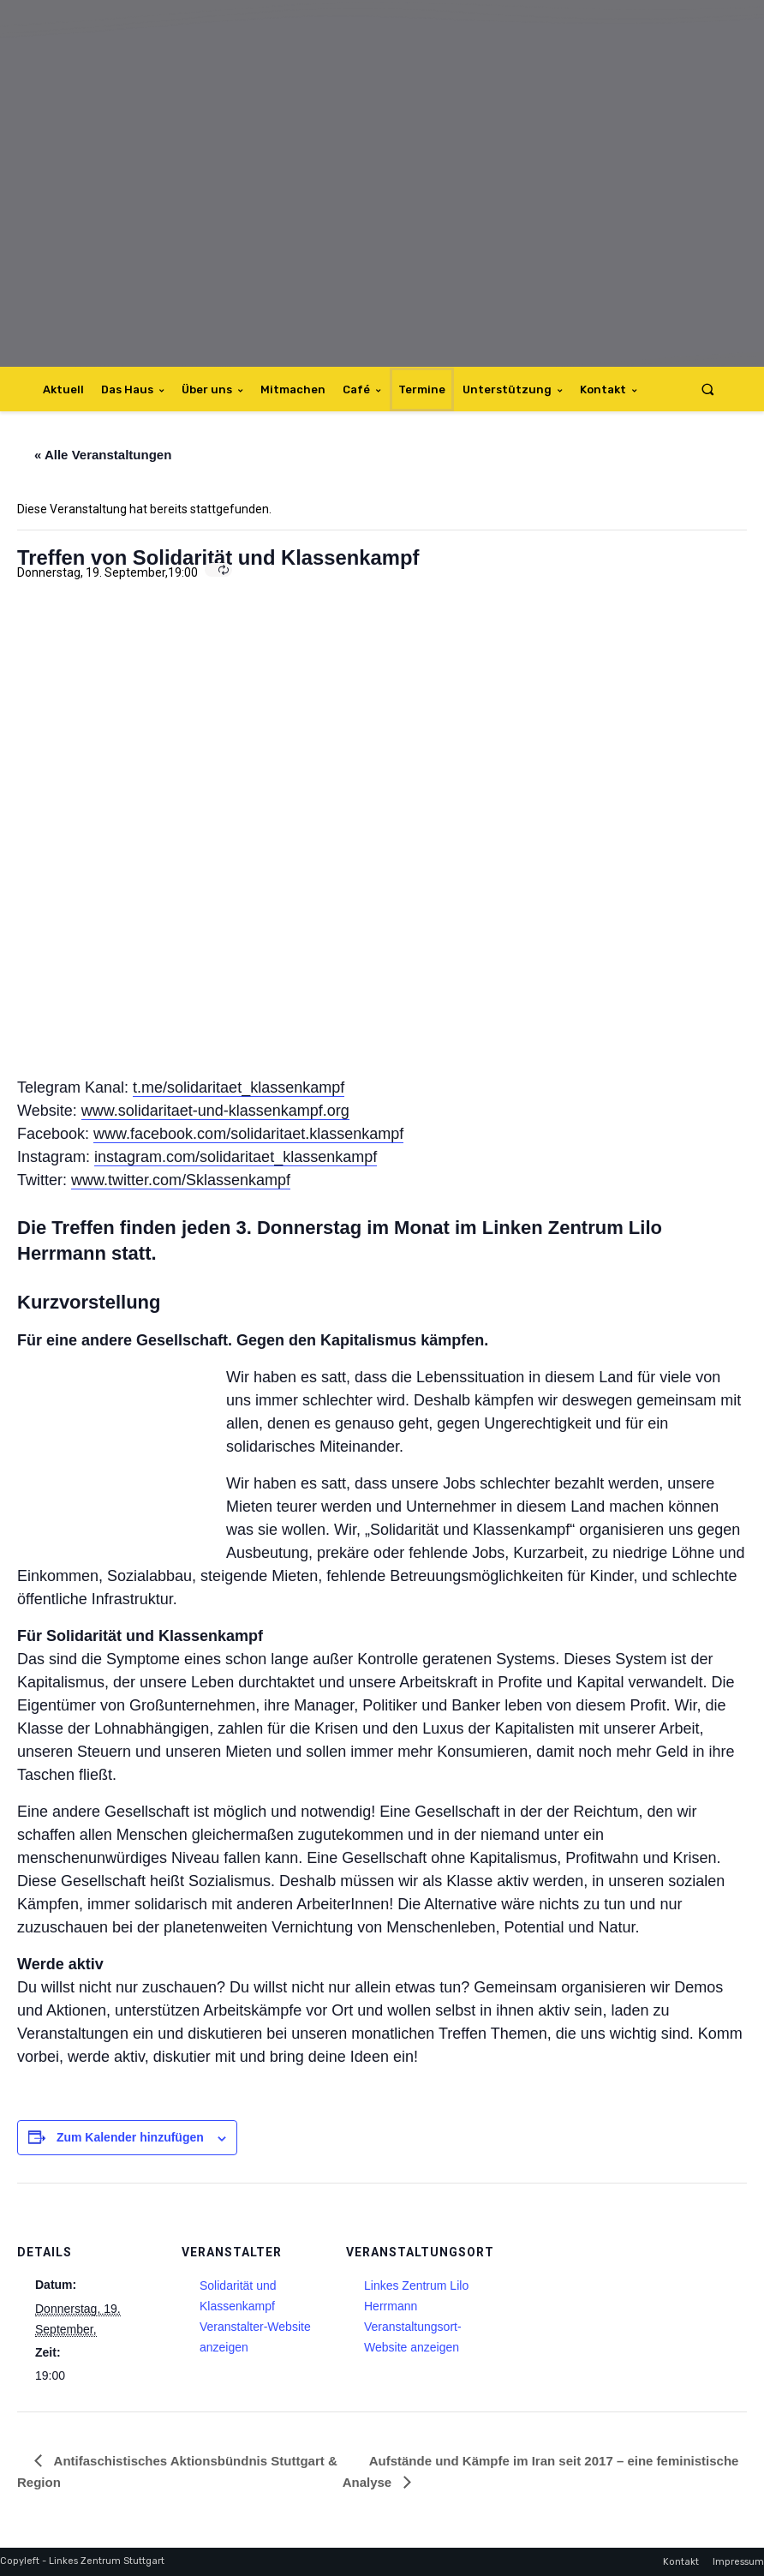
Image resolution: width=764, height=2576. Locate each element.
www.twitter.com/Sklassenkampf (180, 1180)
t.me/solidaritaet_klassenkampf (238, 1087)
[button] (708, 389)
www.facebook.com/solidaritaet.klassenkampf (248, 1133)
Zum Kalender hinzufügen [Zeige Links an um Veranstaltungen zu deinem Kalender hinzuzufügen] (130, 2137)
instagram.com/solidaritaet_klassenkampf (235, 1156)
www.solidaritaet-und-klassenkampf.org (215, 1110)
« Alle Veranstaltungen (102, 454)
